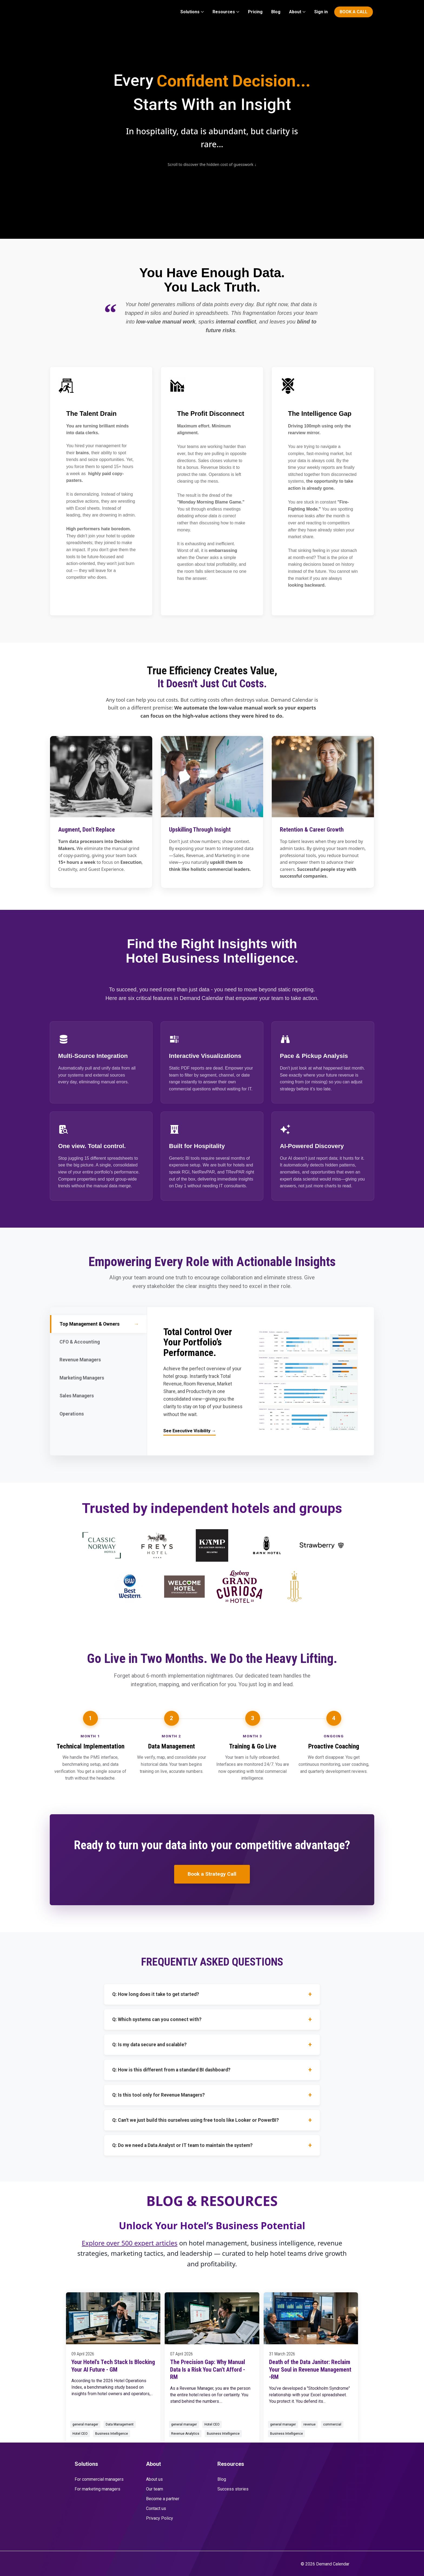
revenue (309, 2424)
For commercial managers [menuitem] (99, 2479)
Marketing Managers (97, 1377)
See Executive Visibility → (189, 1430)
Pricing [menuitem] (255, 11)
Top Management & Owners (99, 1324)
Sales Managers (97, 1395)
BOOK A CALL (353, 11)
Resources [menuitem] (224, 11)
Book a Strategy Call (212, 1874)
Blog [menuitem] (275, 11)
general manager (85, 2424)
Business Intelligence (111, 2434)
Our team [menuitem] (154, 2489)
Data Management (120, 2424)
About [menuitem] (295, 11)
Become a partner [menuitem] (162, 2498)
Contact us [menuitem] (156, 2508)
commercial (332, 2424)
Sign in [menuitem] (321, 11)
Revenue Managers (97, 1359)
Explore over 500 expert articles (129, 2242)
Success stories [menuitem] (233, 2489)
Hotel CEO (80, 2434)
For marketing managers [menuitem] (97, 2489)
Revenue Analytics (185, 2434)
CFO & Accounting (97, 1341)
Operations (97, 1413)
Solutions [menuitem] (190, 11)
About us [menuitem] (154, 2479)
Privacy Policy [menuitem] (159, 2518)
